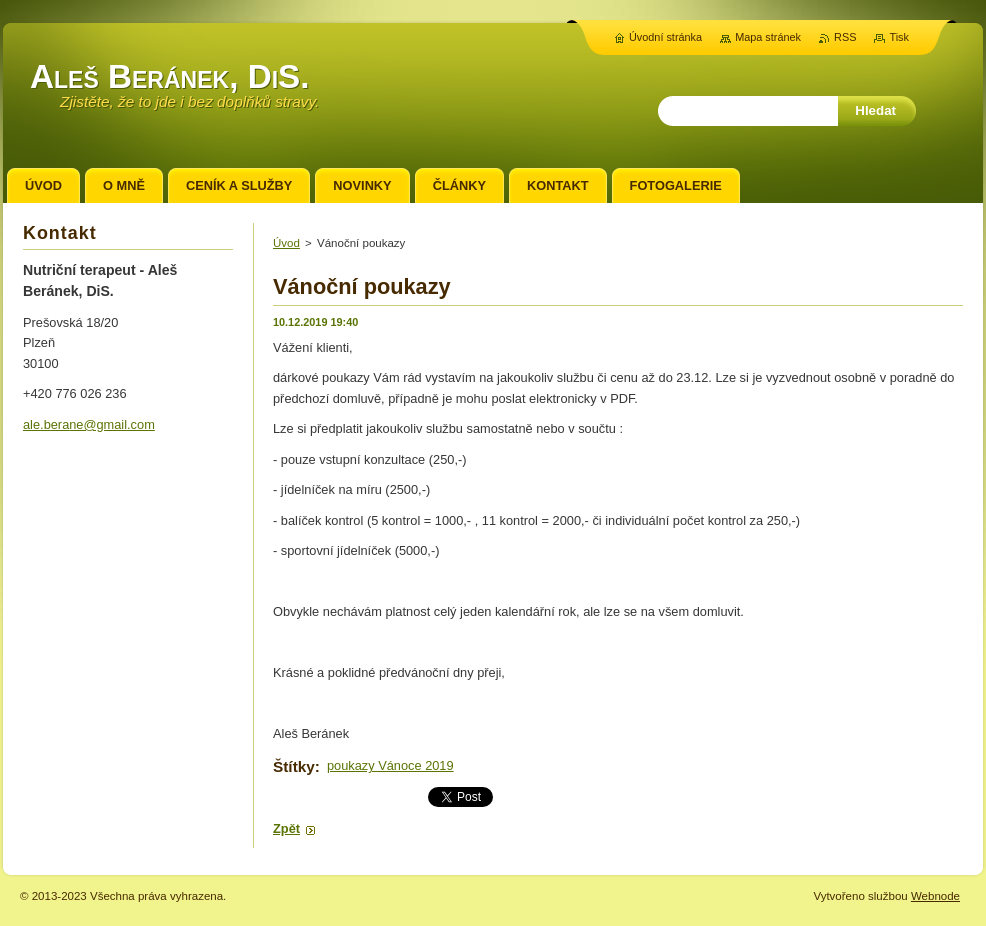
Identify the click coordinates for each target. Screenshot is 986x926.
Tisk (899, 37)
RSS (845, 37)
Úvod (286, 243)
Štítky (294, 766)
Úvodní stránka (665, 37)
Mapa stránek (768, 37)
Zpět (286, 828)
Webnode (935, 896)
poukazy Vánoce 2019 (390, 765)
